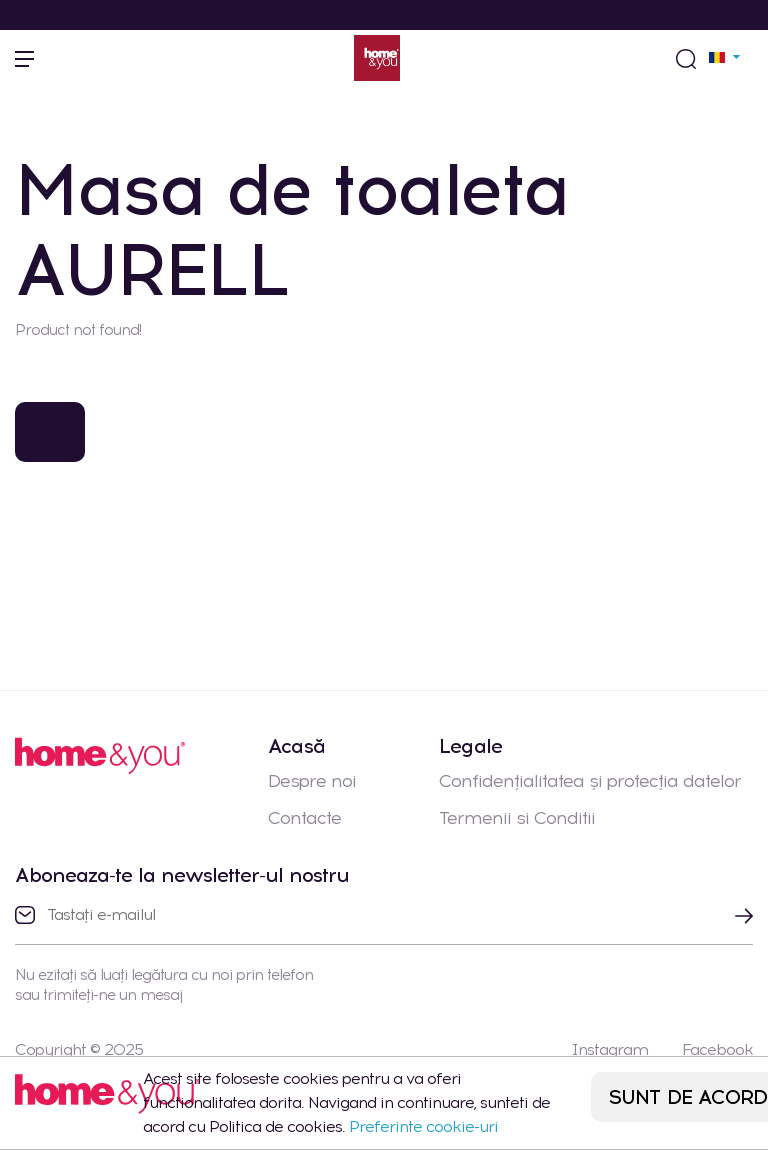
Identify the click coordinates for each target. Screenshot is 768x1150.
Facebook (717, 1049)
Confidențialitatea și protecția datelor (590, 781)
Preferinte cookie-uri (423, 1126)
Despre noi (312, 781)
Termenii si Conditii (517, 818)
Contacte (304, 818)
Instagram (609, 1049)
